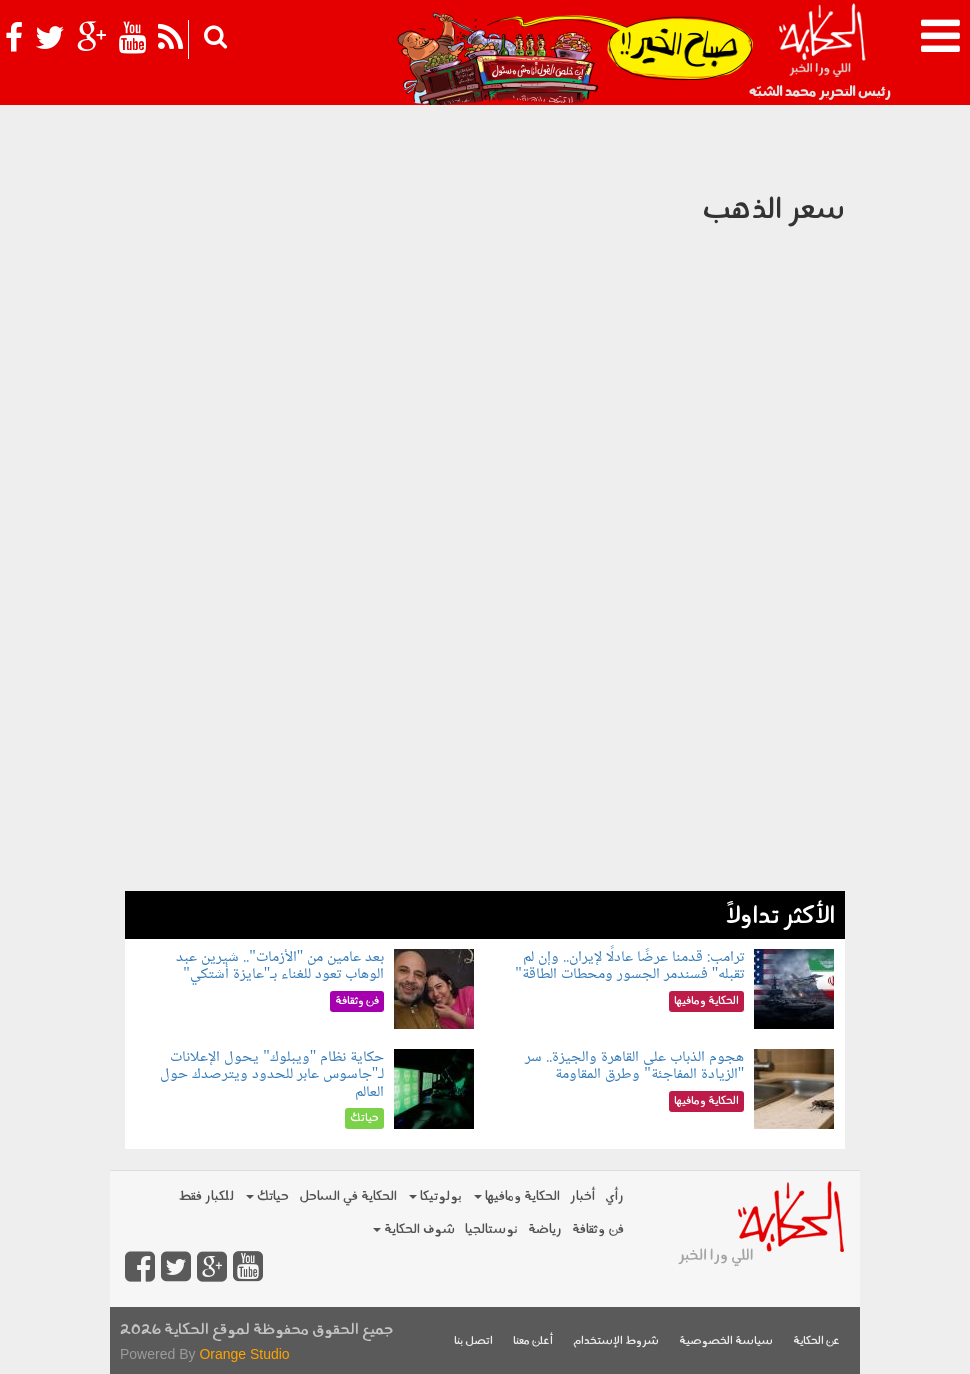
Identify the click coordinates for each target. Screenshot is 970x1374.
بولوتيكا (435, 1196)
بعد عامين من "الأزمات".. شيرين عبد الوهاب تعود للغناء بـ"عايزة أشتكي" (280, 966)
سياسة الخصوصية (726, 1341)
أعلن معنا (533, 1341)
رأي (614, 1196)
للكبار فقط (206, 1196)
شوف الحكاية (414, 1229)
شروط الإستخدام (616, 1341)
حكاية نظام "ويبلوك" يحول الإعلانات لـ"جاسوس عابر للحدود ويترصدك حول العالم (272, 1075)
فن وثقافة (598, 1229)
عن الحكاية (816, 1341)
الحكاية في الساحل (348, 1196)
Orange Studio (244, 1354)
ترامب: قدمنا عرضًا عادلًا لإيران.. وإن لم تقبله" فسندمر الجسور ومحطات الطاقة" (629, 966)
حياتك (267, 1196)
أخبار (582, 1196)
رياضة (545, 1229)
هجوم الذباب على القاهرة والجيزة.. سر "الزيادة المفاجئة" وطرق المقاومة (634, 1066)
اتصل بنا (473, 1341)
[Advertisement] (485, 751)
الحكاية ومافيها (517, 1196)
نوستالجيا (491, 1229)
